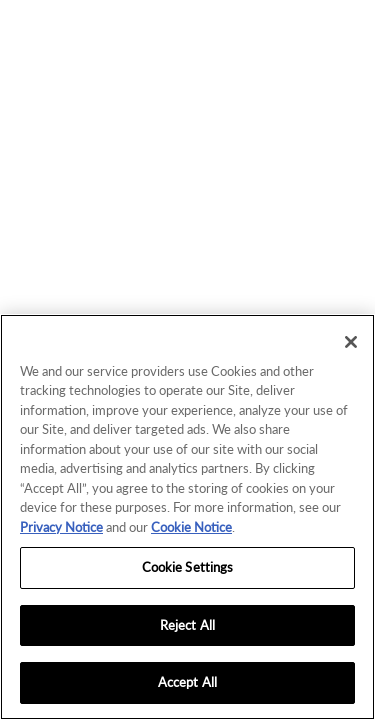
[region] (187, 517)
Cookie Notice (191, 527)
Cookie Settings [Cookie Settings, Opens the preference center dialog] (188, 567)
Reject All (187, 625)
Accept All (187, 682)
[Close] (351, 342)
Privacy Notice (61, 527)
